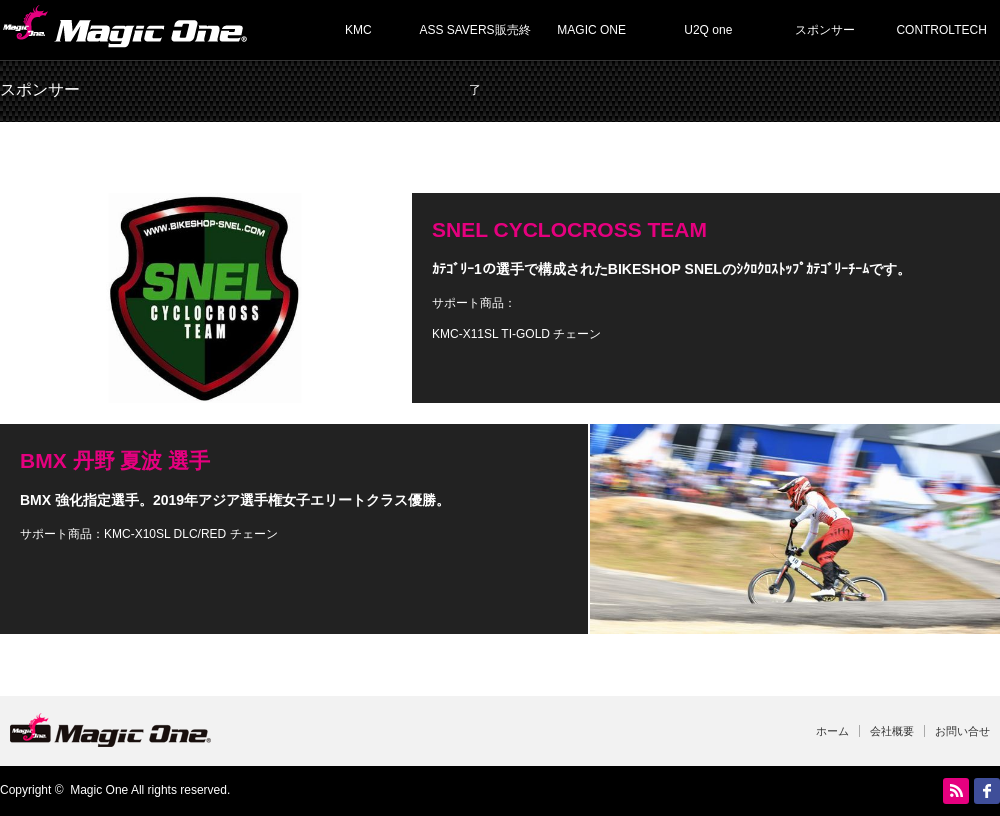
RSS (956, 791)
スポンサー (825, 30)
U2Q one (708, 30)
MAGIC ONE (591, 30)
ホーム (832, 731)
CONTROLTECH (941, 30)
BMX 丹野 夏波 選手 (115, 460)
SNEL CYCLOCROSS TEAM (569, 229)
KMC (358, 30)
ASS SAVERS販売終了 (474, 41)
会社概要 (892, 731)
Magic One (99, 790)
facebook (987, 791)
